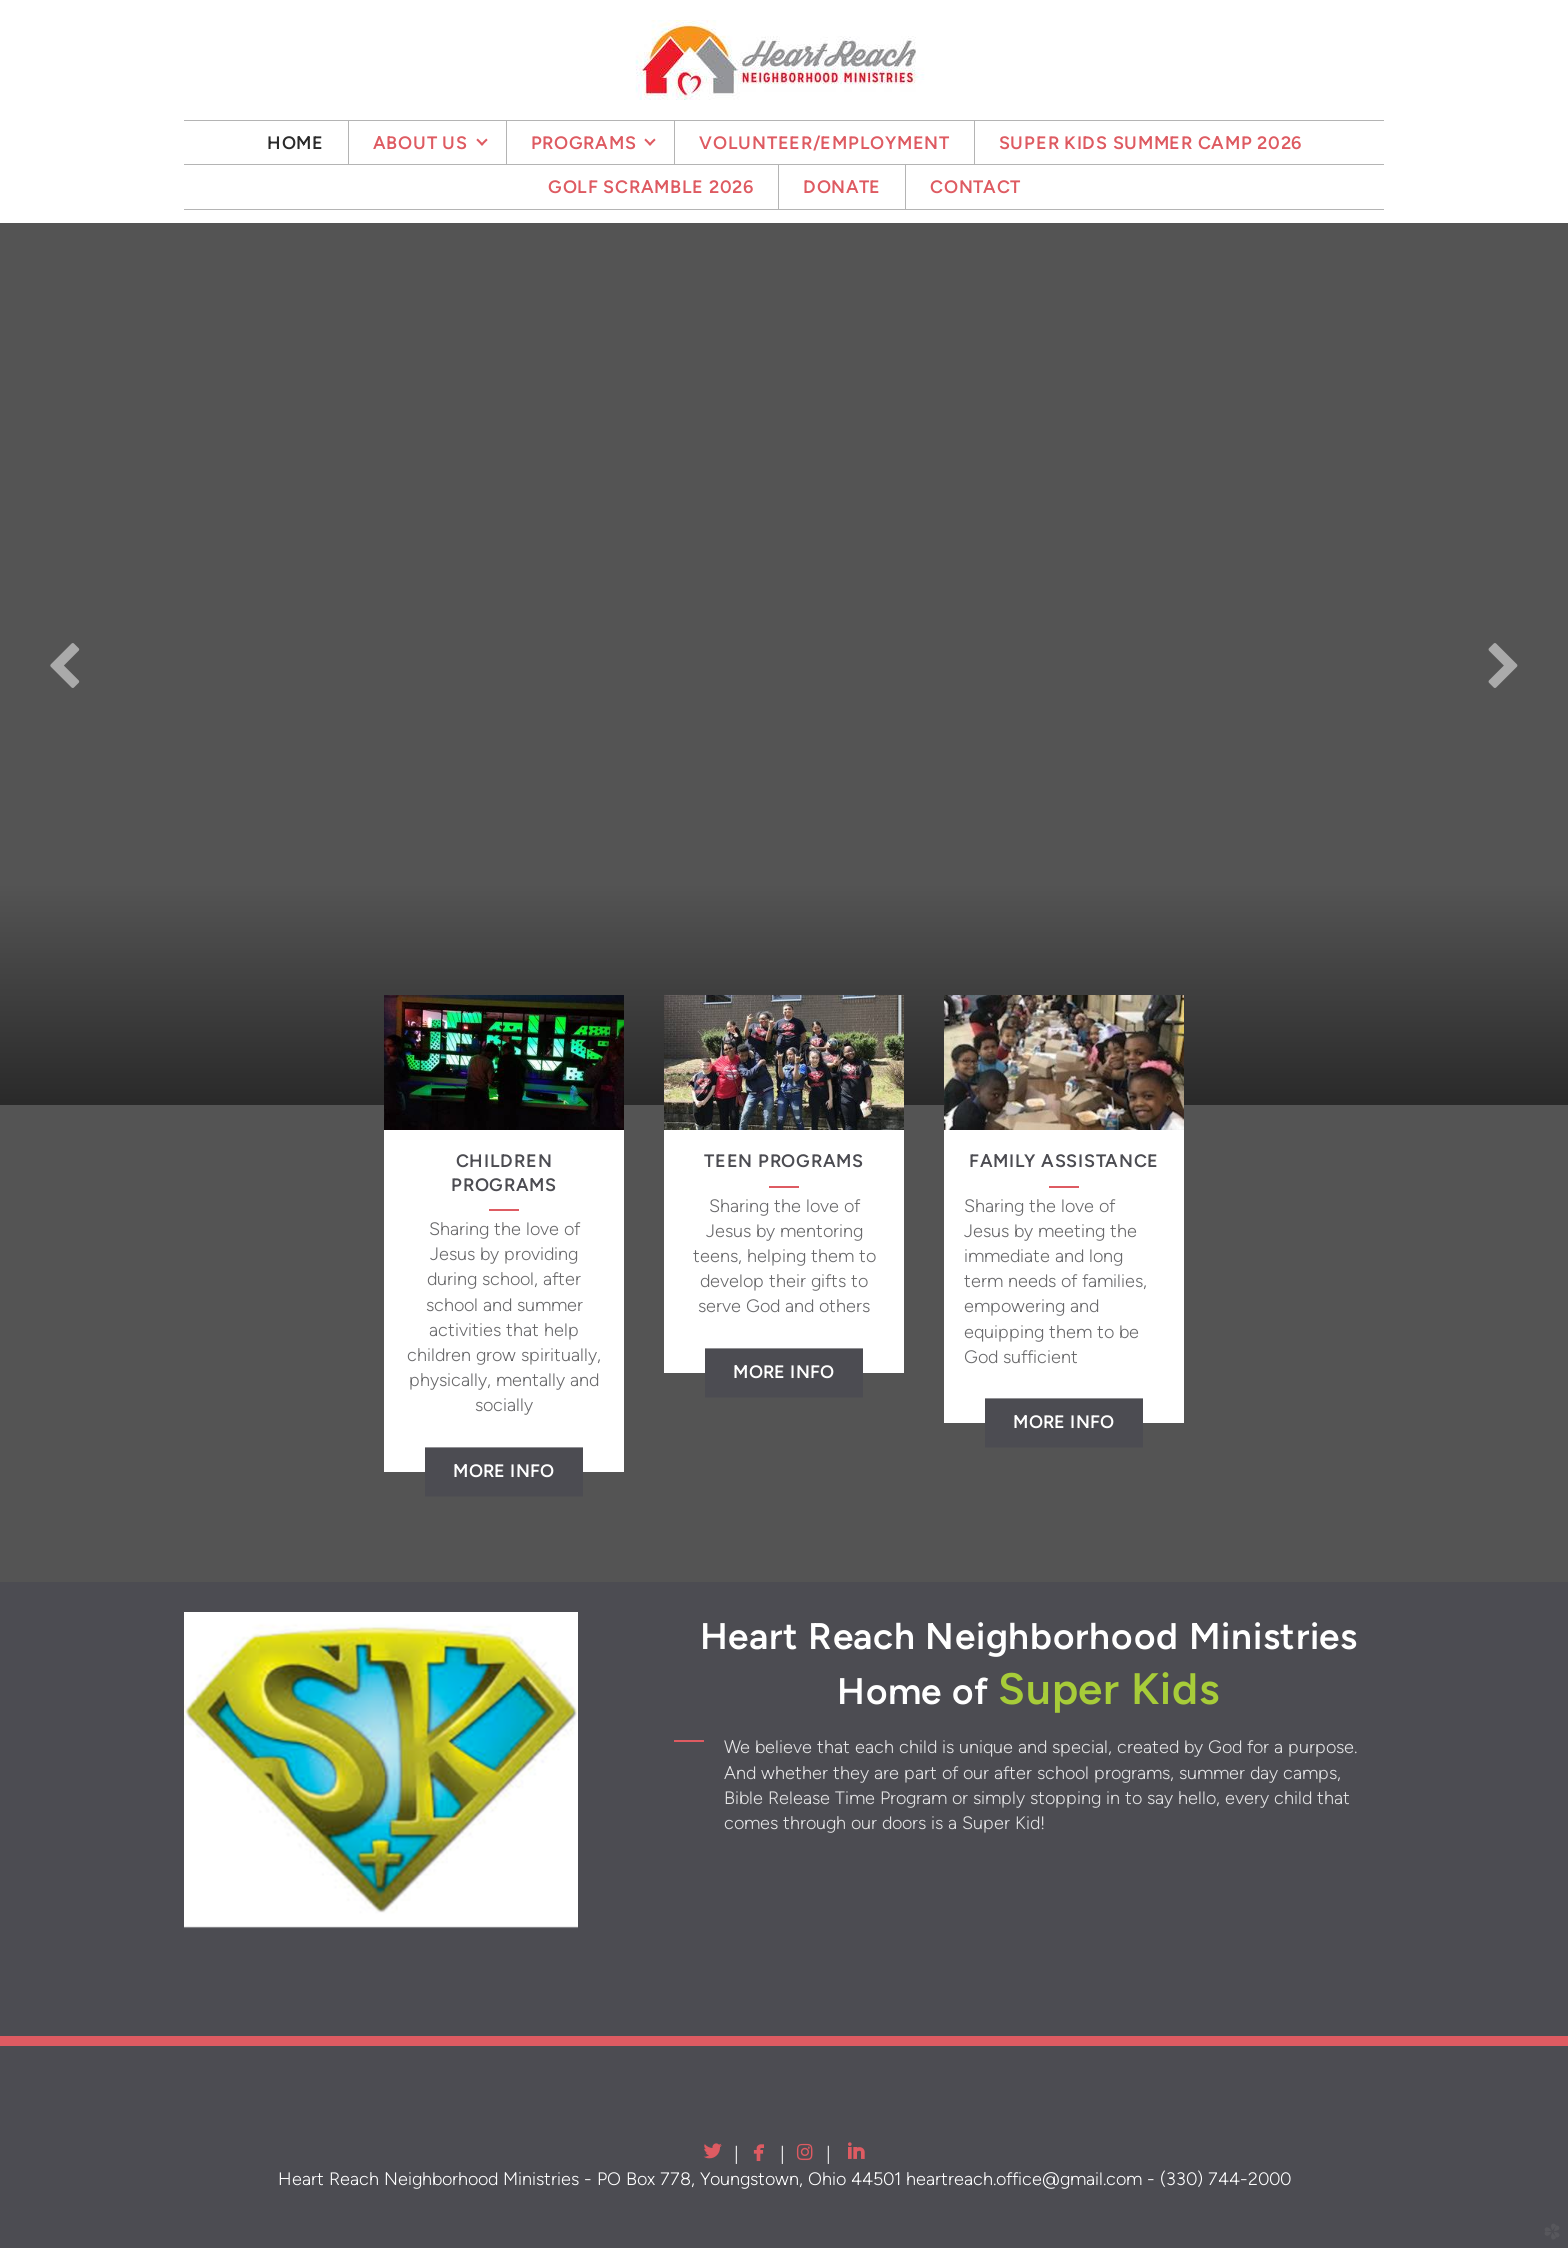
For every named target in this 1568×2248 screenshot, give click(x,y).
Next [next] (1503, 664)
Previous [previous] (65, 664)
